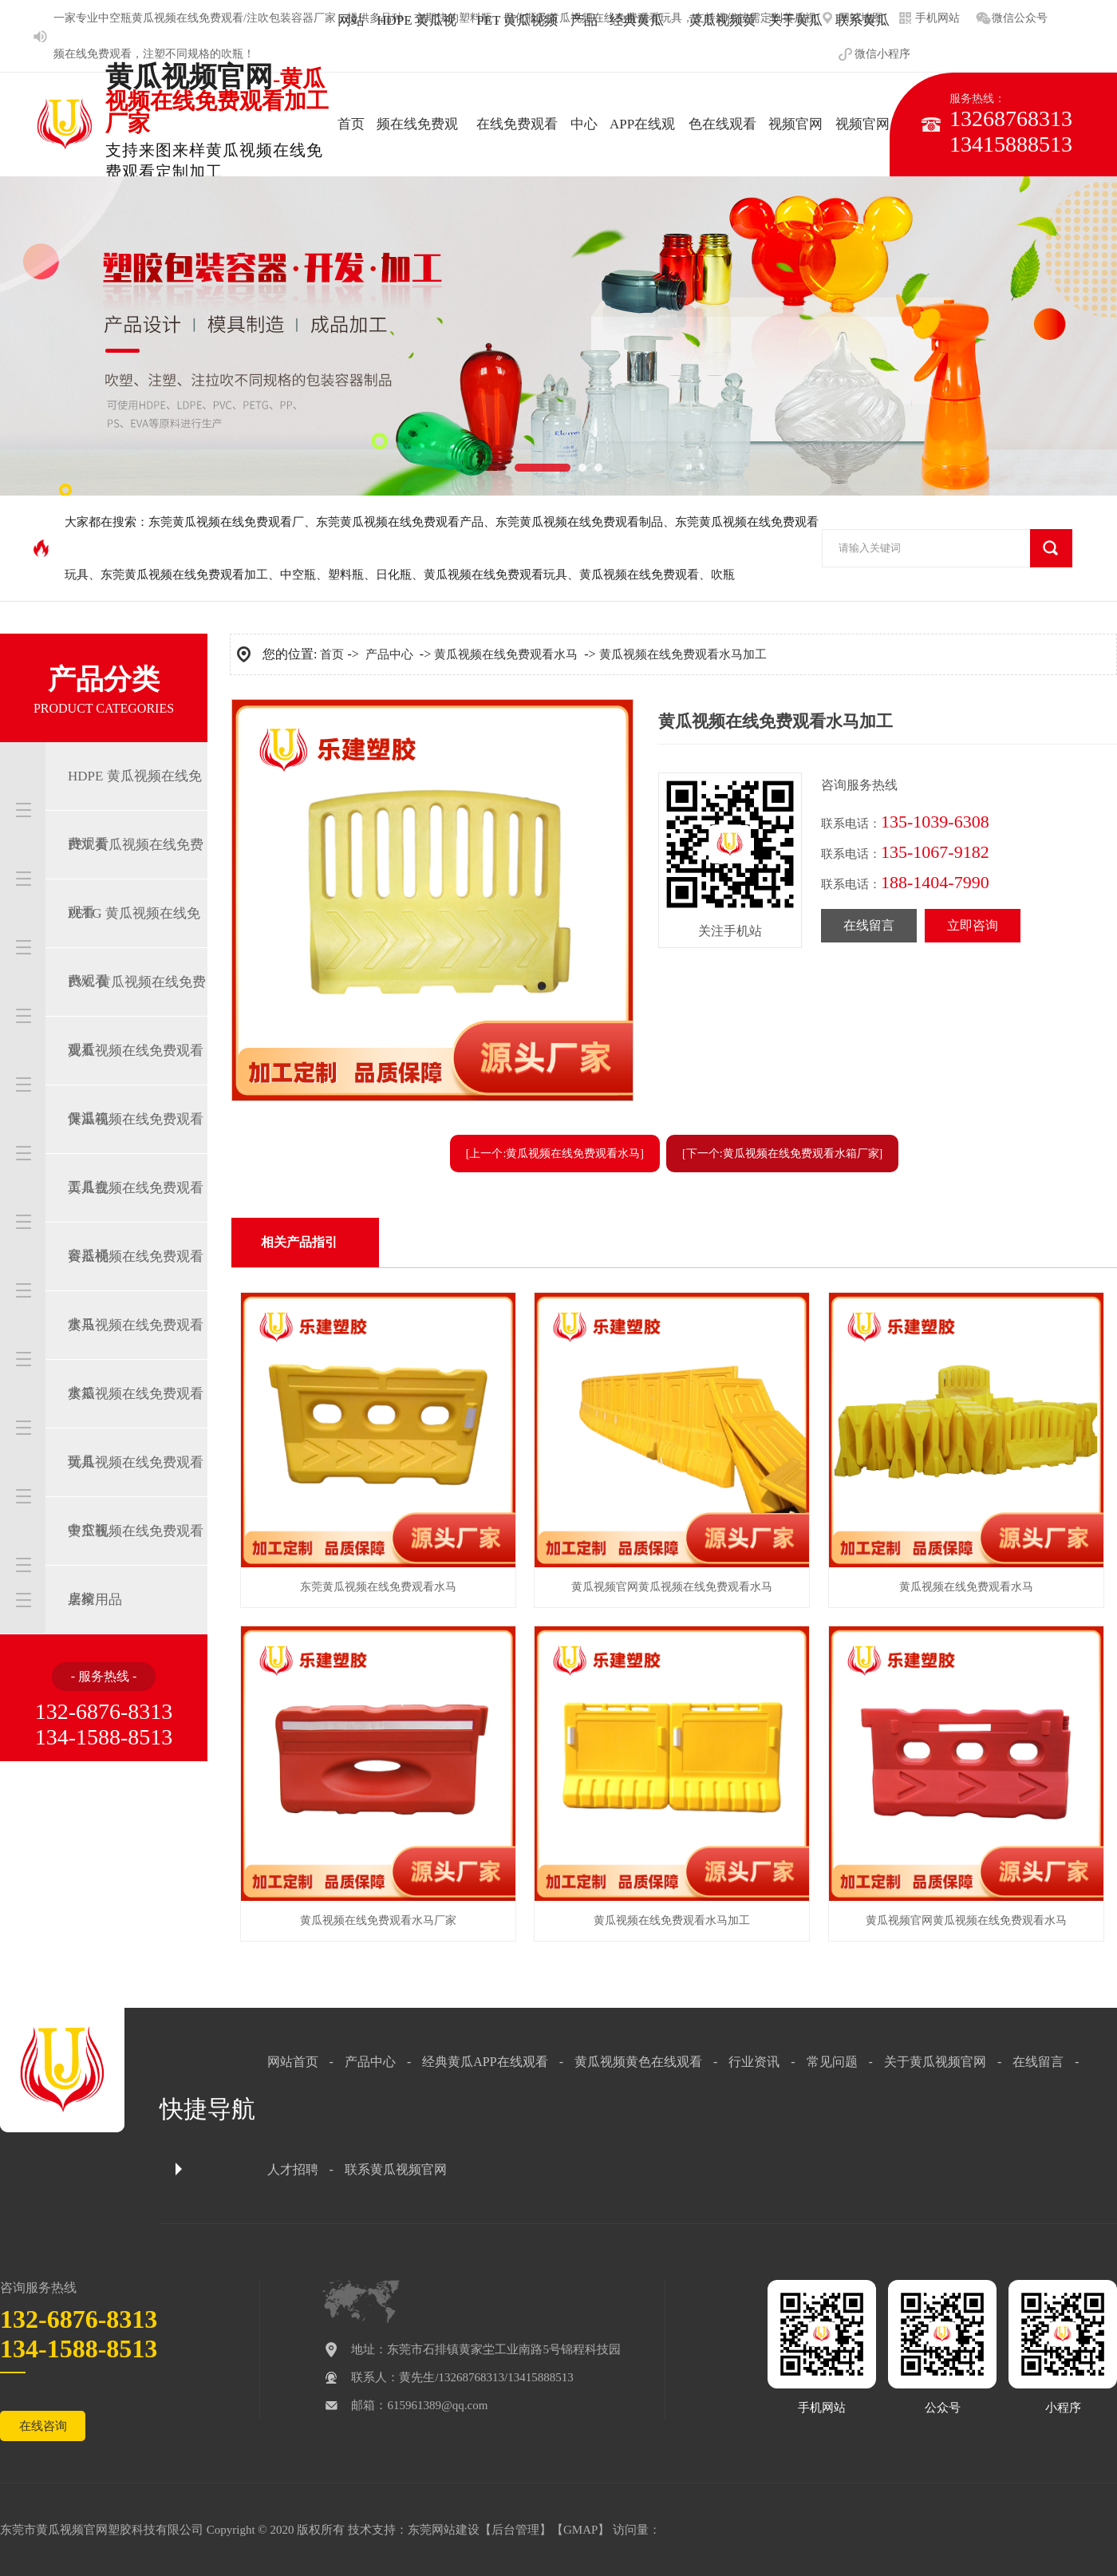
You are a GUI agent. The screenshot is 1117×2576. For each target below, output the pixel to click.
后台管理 (515, 2529)
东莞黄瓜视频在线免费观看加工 (184, 574)
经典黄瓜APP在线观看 (484, 2061)
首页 (332, 654)
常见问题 (832, 2061)
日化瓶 (394, 574)
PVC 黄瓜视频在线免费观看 (137, 1015)
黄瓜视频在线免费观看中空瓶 (135, 1496)
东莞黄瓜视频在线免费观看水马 (378, 1587)
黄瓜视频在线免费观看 (639, 574)
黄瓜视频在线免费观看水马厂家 (378, 1920)
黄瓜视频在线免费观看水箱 (135, 1359)
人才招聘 (292, 2169)
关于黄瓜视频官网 (935, 2061)
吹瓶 (232, 54)
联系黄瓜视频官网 (396, 2169)
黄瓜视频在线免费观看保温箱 (135, 1084)
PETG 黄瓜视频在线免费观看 (134, 947)
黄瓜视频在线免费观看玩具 (495, 574)
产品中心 (389, 654)
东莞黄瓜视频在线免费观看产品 (400, 522)
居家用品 (95, 1599)
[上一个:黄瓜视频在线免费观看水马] (555, 1154)
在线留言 (868, 925)
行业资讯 (754, 2061)
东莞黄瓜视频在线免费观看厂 (226, 522)
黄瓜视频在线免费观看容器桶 (135, 1221)
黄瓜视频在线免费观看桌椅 (135, 1564)
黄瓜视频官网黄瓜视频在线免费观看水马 (671, 1587)
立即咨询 (972, 925)
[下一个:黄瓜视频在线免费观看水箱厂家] (782, 1154)
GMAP (580, 2529)
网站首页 (292, 2061)
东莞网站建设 (444, 2529)
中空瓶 (115, 18)
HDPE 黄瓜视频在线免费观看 (135, 809)
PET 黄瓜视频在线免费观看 (135, 878)
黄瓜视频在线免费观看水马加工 (683, 654)
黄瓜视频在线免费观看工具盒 (135, 1153)
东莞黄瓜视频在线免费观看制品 (579, 522)
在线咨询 (43, 2426)
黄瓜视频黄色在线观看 (638, 2061)
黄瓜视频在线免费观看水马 (135, 1290)
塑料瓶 (346, 574)
